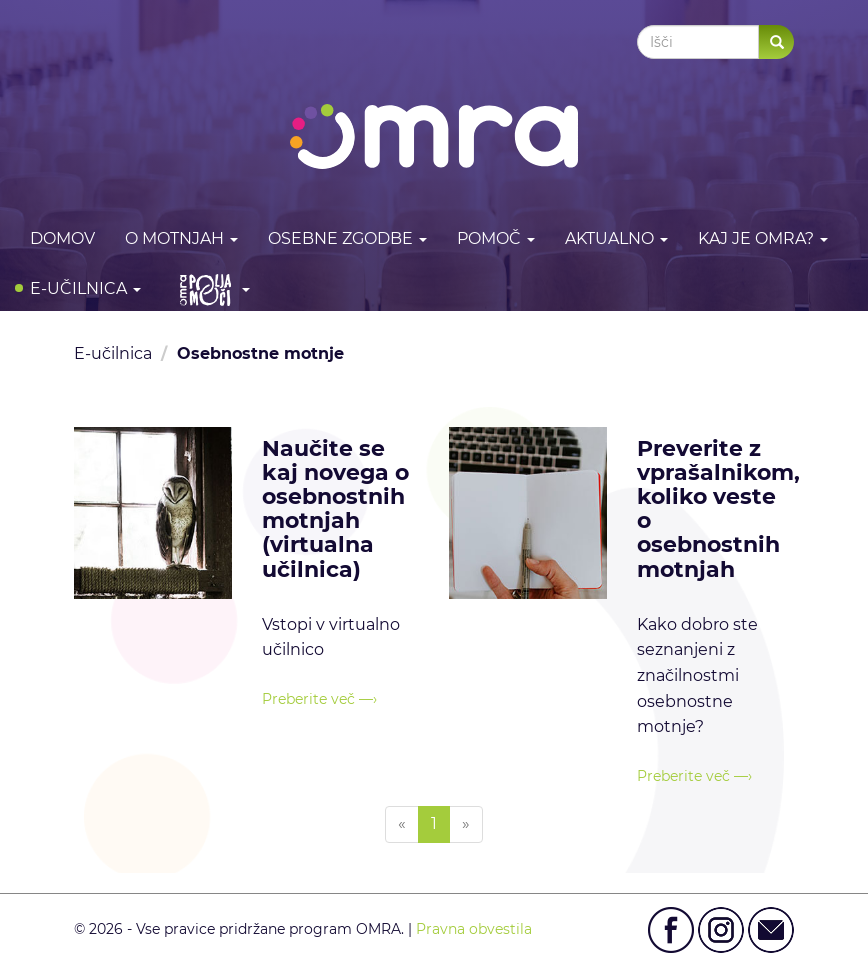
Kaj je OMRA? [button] (763, 238)
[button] (210, 289)
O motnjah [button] (181, 238)
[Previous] (402, 824)
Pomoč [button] (496, 238)
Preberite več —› (319, 699)
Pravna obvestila (474, 929)
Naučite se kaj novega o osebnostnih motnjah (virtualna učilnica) (335, 509)
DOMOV (62, 238)
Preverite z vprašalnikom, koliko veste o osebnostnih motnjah (718, 509)
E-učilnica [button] (85, 288)
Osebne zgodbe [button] (347, 238)
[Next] (466, 824)
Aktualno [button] (616, 238)
